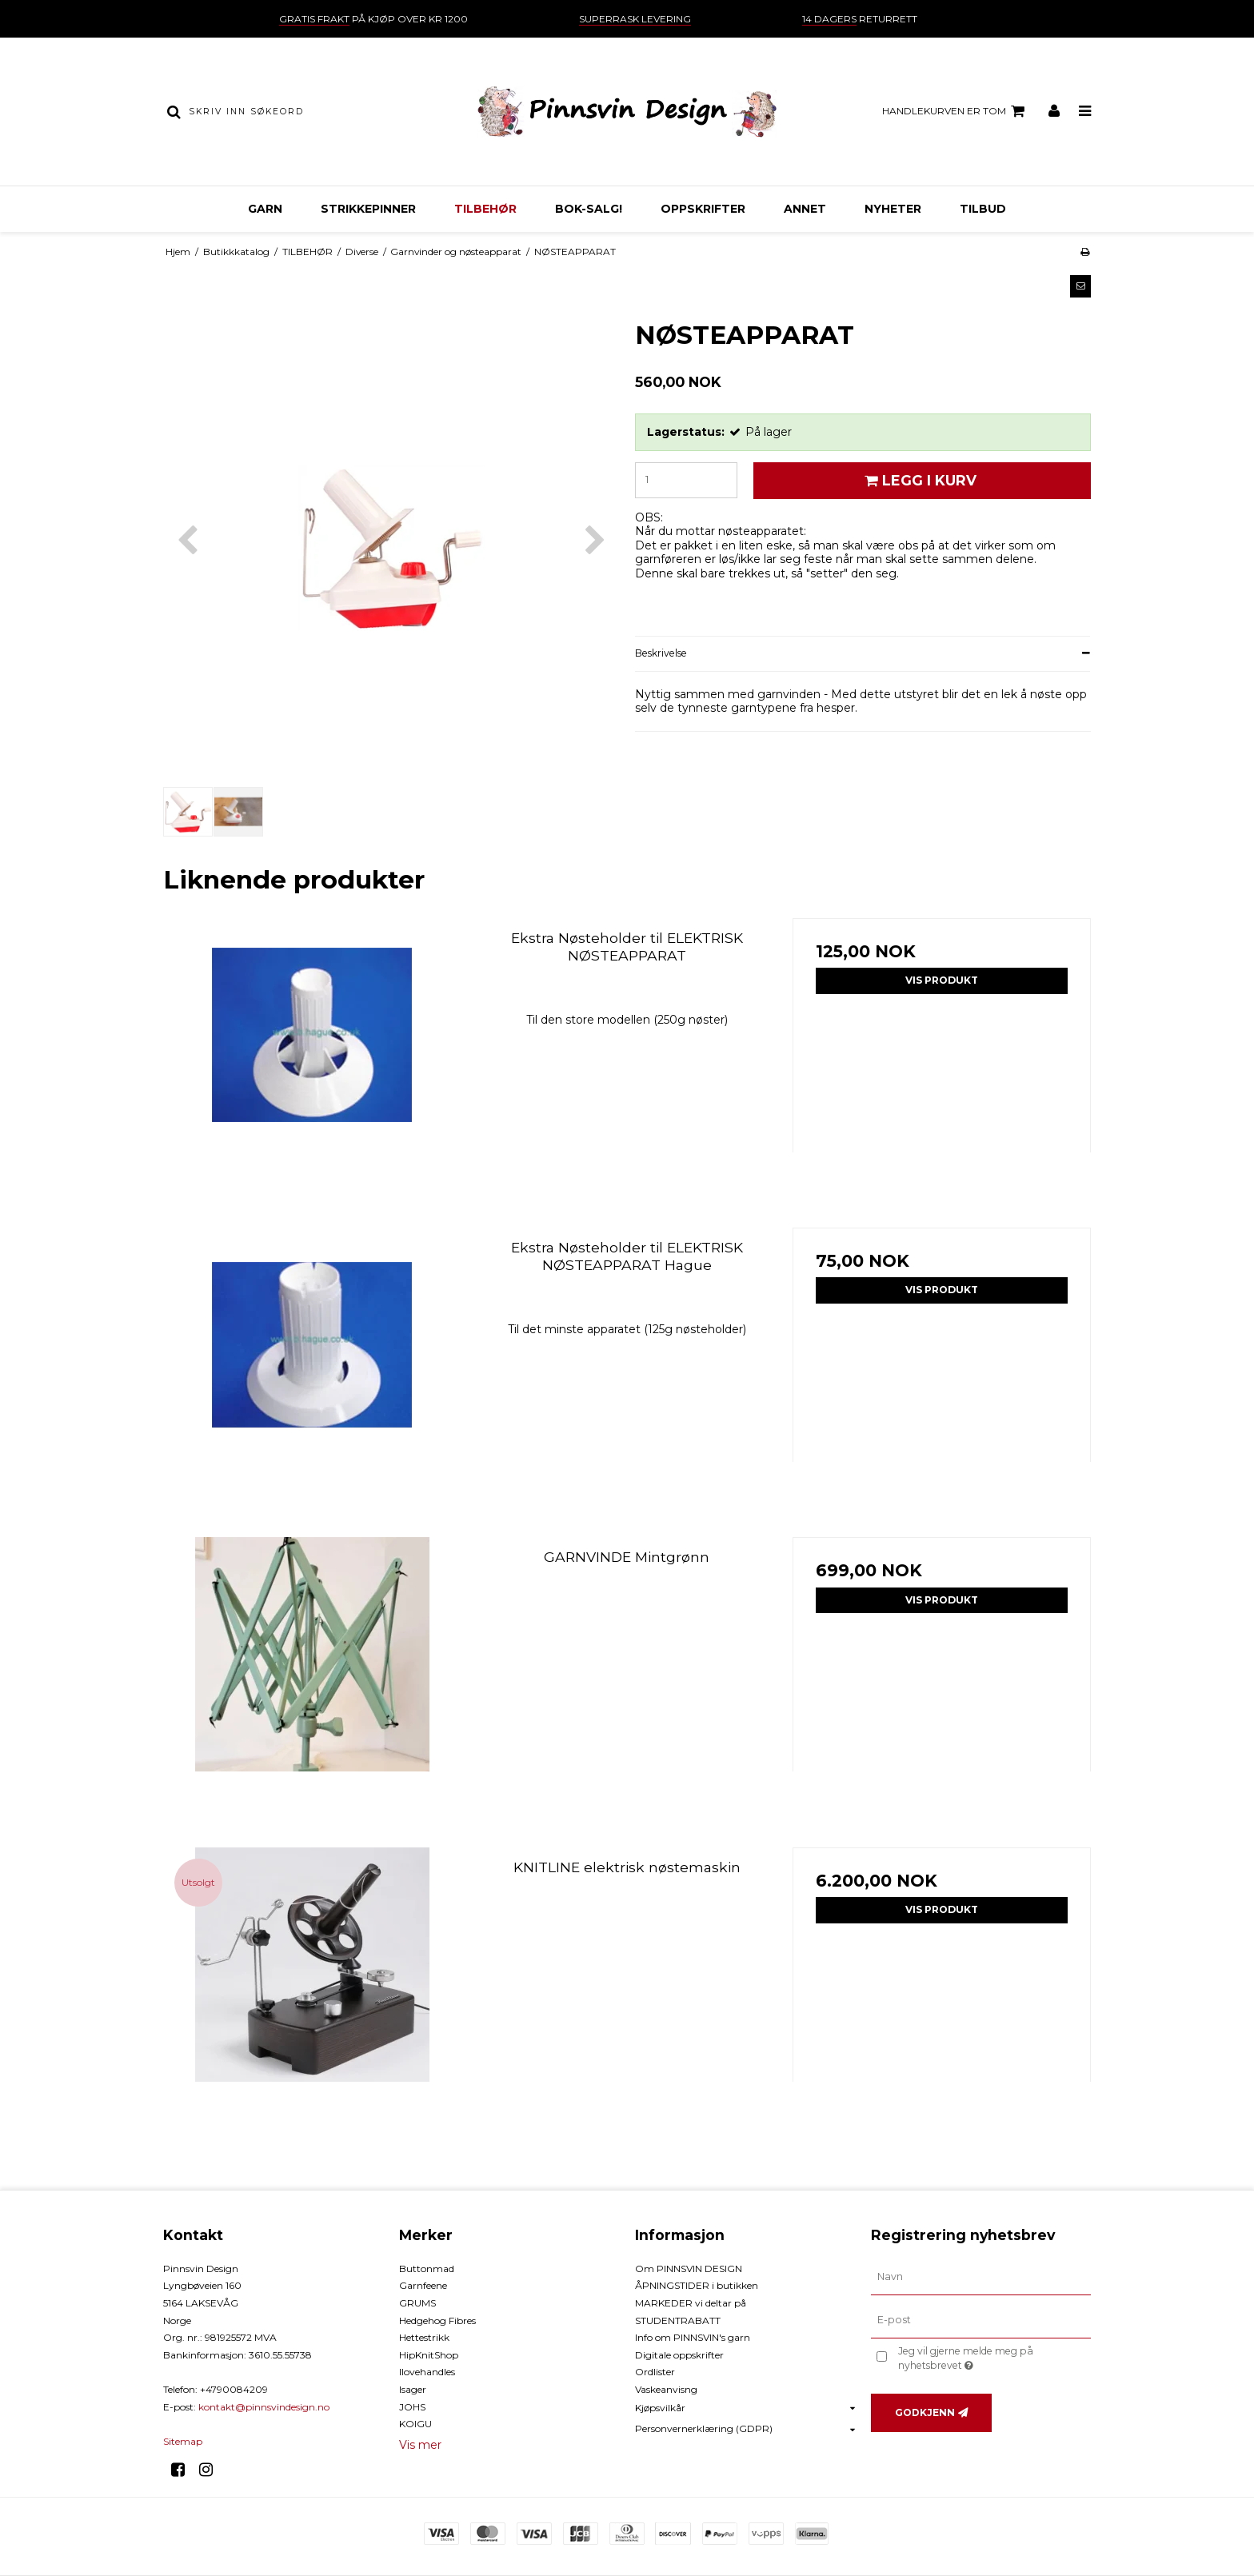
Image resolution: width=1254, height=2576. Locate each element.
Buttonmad (426, 2268)
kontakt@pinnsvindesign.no (263, 2407)
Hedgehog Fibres (437, 2320)
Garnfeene (423, 2285)
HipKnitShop (428, 2355)
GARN (265, 209)
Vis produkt (941, 980)
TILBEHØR (485, 209)
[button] (1080, 286)
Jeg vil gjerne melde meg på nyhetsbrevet (993, 2357)
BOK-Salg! (588, 209)
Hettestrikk (424, 2337)
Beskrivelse (661, 653)
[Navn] (981, 2277)
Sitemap (182, 2441)
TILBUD (983, 209)
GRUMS (417, 2303)
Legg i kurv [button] (918, 480)
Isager (412, 2389)
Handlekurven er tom (955, 111)
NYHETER (893, 209)
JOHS (412, 2407)
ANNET (805, 209)
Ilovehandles (427, 2372)
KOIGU (415, 2424)
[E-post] (981, 2319)
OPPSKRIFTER (703, 209)
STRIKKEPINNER (368, 209)
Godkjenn (925, 2412)
